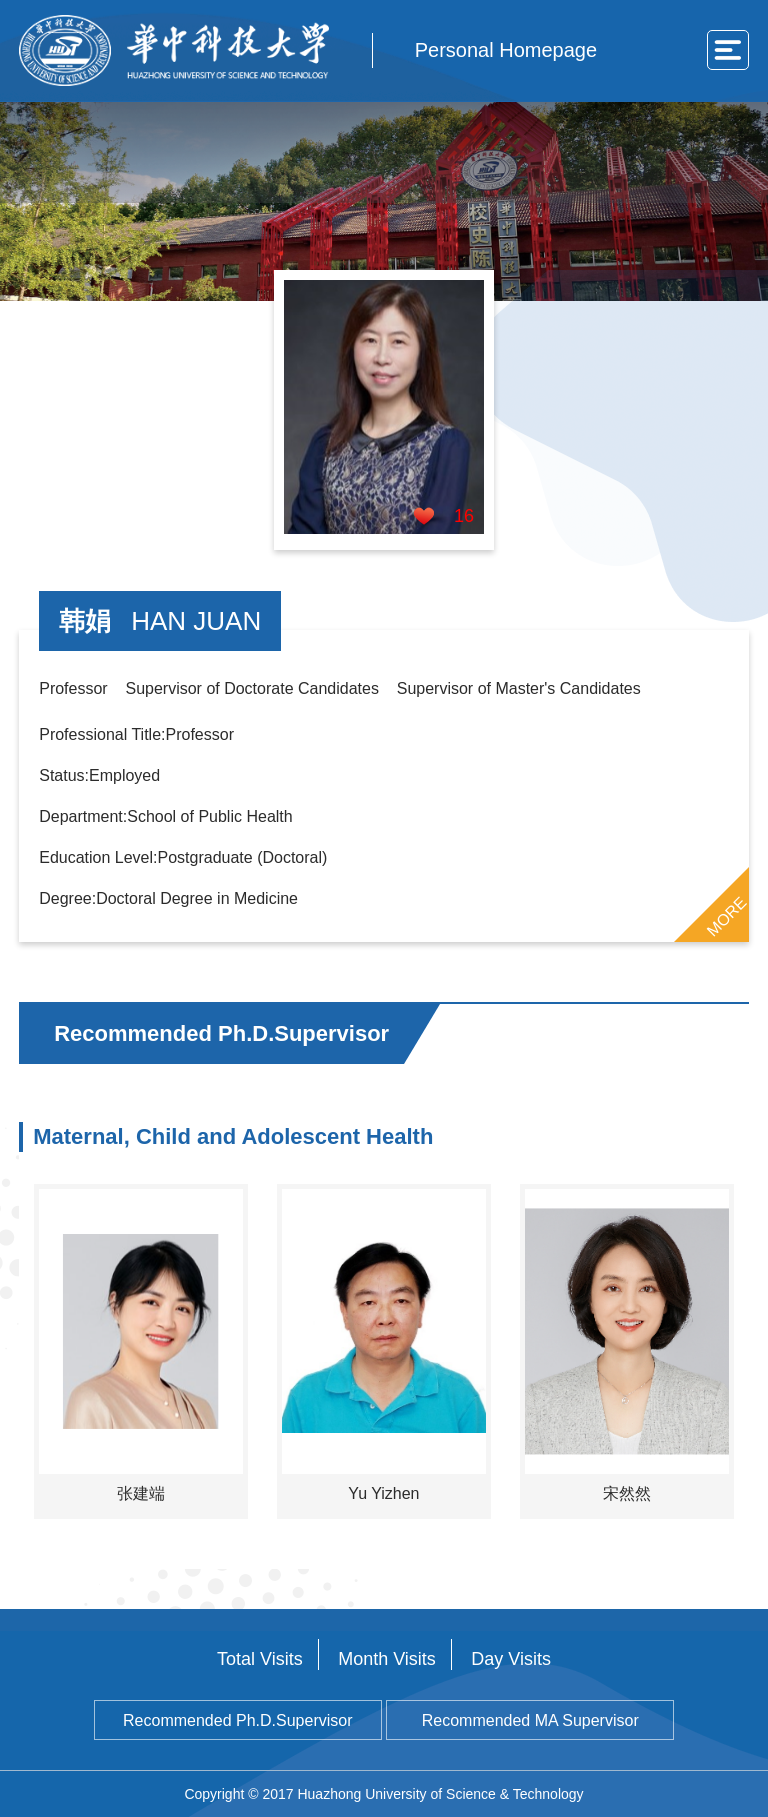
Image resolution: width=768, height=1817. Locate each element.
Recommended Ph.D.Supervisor (237, 1720)
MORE (726, 916)
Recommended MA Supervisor (530, 1720)
